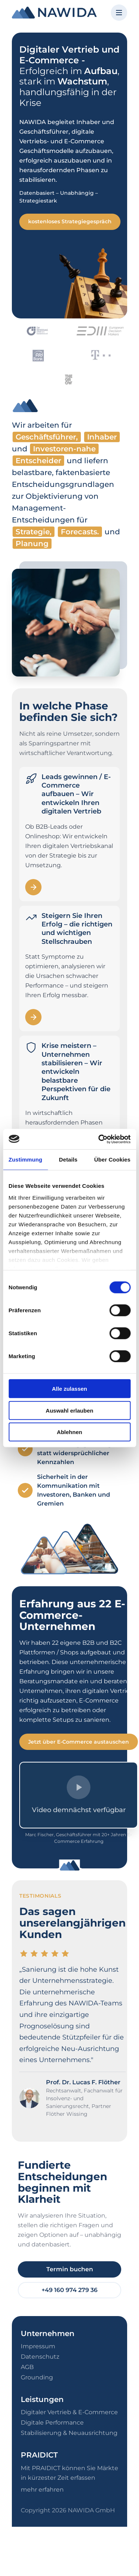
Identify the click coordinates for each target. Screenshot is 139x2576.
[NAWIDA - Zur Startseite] (54, 13)
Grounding (37, 2377)
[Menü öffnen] (119, 12)
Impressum (38, 2346)
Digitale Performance (52, 2422)
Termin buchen (69, 2269)
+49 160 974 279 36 (69, 2289)
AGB (27, 2366)
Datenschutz (40, 2356)
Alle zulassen (69, 1389)
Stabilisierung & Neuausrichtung (69, 2432)
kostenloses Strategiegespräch (70, 221)
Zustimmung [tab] (25, 1159)
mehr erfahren (42, 2489)
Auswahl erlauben (69, 1410)
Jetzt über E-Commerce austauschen (78, 1741)
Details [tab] (68, 1159)
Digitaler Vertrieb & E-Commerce (69, 2412)
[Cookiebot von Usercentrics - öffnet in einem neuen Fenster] (98, 1139)
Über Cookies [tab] (112, 1159)
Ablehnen (69, 1432)
